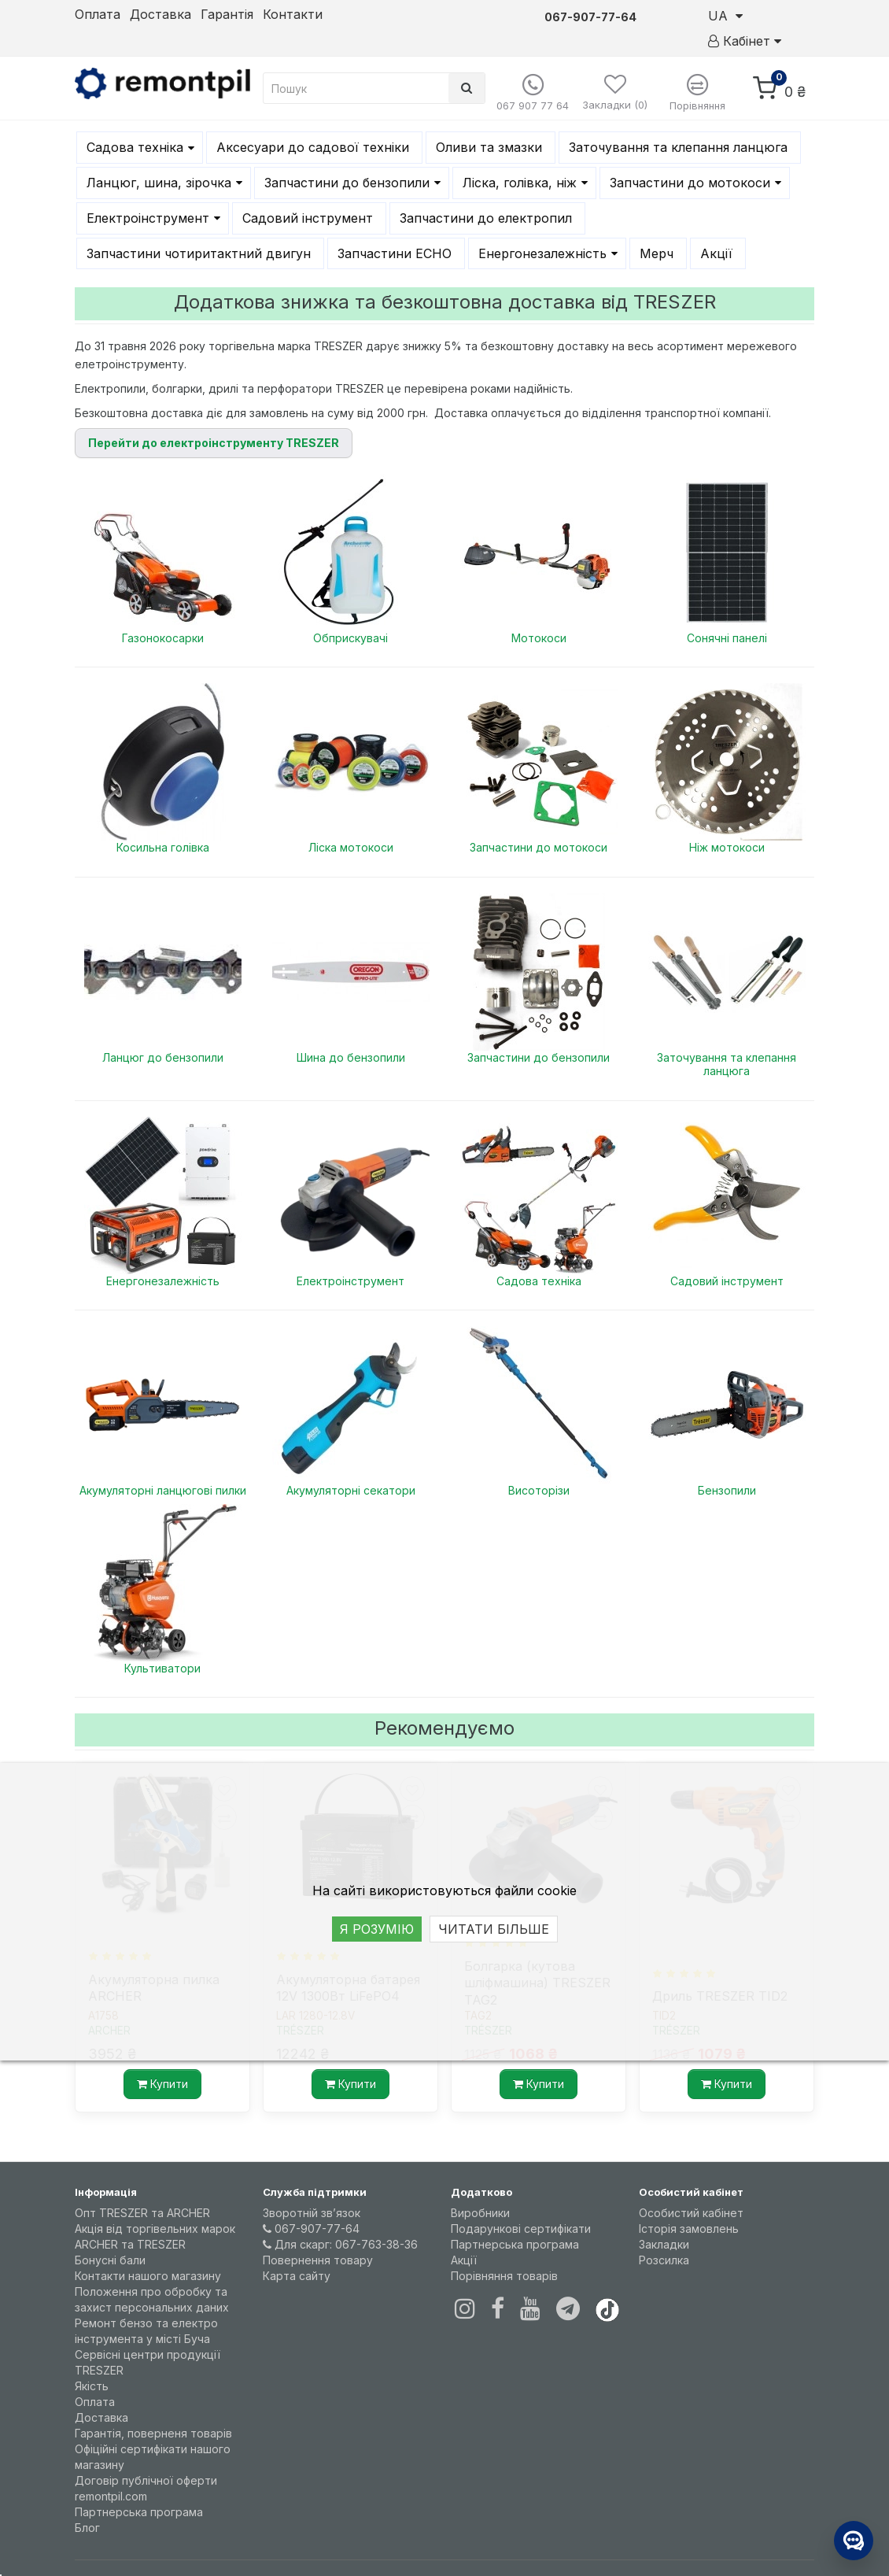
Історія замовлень (689, 2228)
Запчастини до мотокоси (538, 847)
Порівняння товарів (504, 2275)
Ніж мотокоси (727, 847)
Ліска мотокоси (350, 847)
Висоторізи (539, 1490)
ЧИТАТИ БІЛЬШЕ (493, 1929)
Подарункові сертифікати (521, 2228)
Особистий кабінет (691, 2212)
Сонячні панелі (727, 638)
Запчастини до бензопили (538, 1057)
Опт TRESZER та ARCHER (142, 2212)
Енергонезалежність (162, 1281)
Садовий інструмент (727, 1281)
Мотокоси (538, 638)
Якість (92, 2386)
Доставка (160, 14)
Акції (464, 2260)
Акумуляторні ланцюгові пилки (162, 1490)
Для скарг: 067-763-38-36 (340, 2244)
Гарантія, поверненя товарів (153, 2433)
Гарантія (227, 14)
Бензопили (727, 1490)
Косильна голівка (162, 847)
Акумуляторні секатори (350, 1490)
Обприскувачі (350, 638)
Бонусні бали (110, 2260)
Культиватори (162, 1668)
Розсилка (664, 2260)
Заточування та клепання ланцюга (726, 1064)
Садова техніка (538, 1281)
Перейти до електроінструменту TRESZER (213, 442)
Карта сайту (296, 2275)
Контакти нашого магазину (148, 2275)
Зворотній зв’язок (311, 2212)
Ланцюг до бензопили (162, 1057)
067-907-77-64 (311, 2228)
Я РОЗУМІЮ (377, 1929)
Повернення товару (318, 2260)
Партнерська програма (139, 2512)
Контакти (293, 14)
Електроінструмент (350, 1281)
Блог (87, 2527)
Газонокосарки (163, 638)
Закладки (664, 2244)
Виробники (480, 2212)
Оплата (97, 14)
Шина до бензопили (351, 1057)
